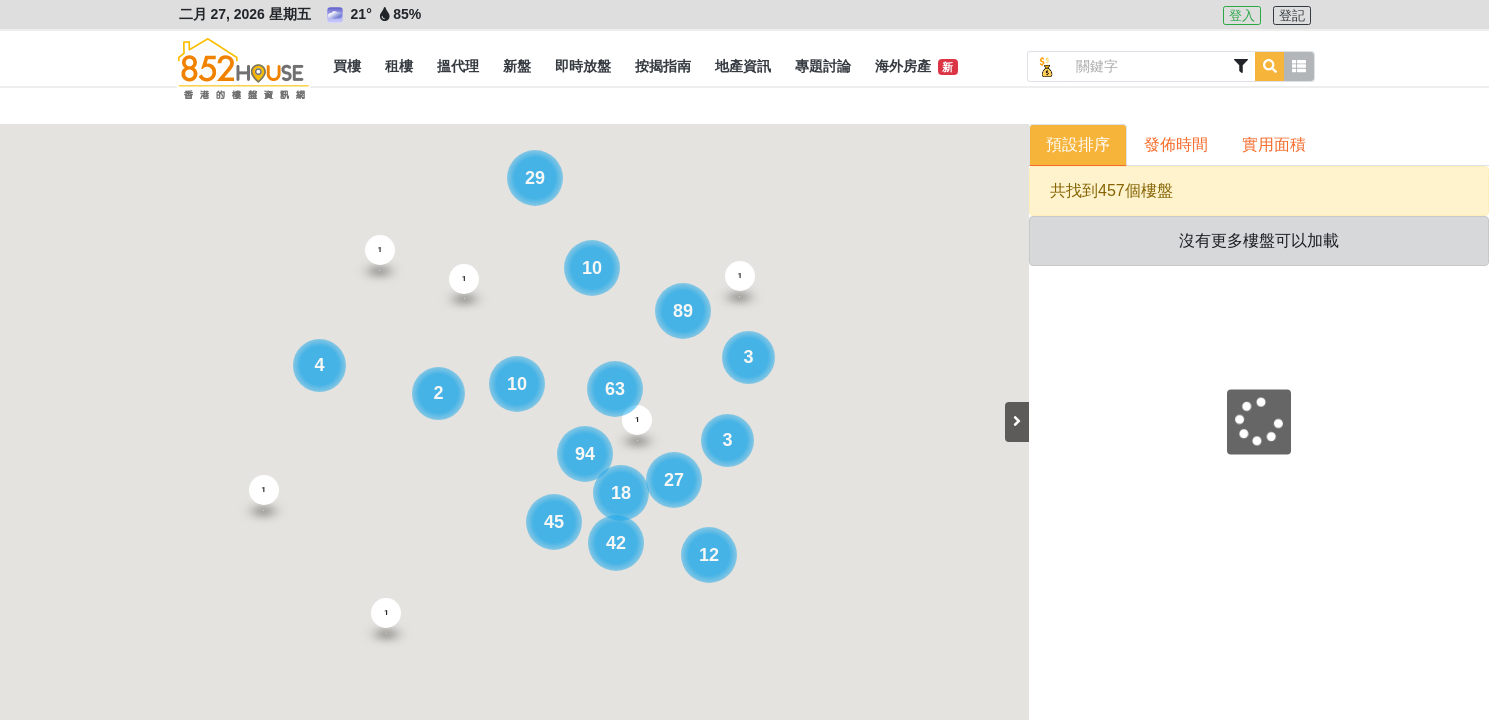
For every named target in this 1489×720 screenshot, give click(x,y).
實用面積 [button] (1274, 144)
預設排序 (1078, 144)
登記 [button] (1292, 15)
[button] (347, 67)
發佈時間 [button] (1176, 144)
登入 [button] (1242, 15)
